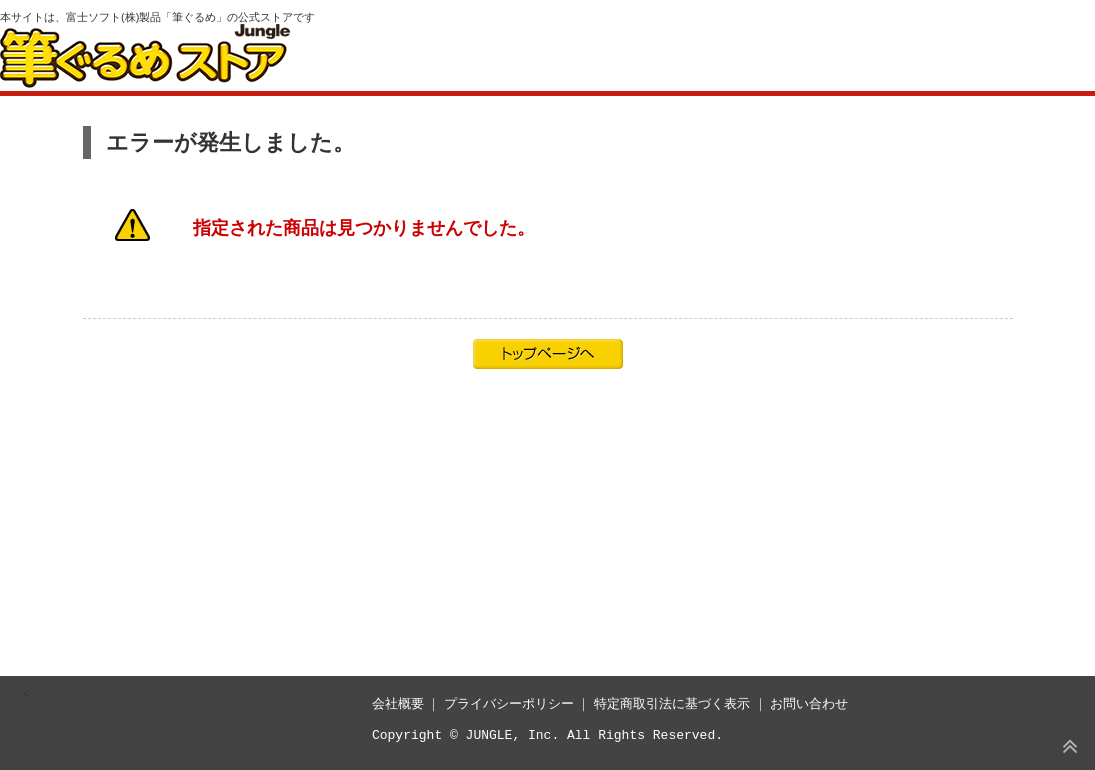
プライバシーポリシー (509, 703)
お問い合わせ (809, 703)
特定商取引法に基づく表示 (672, 703)
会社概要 (398, 703)
